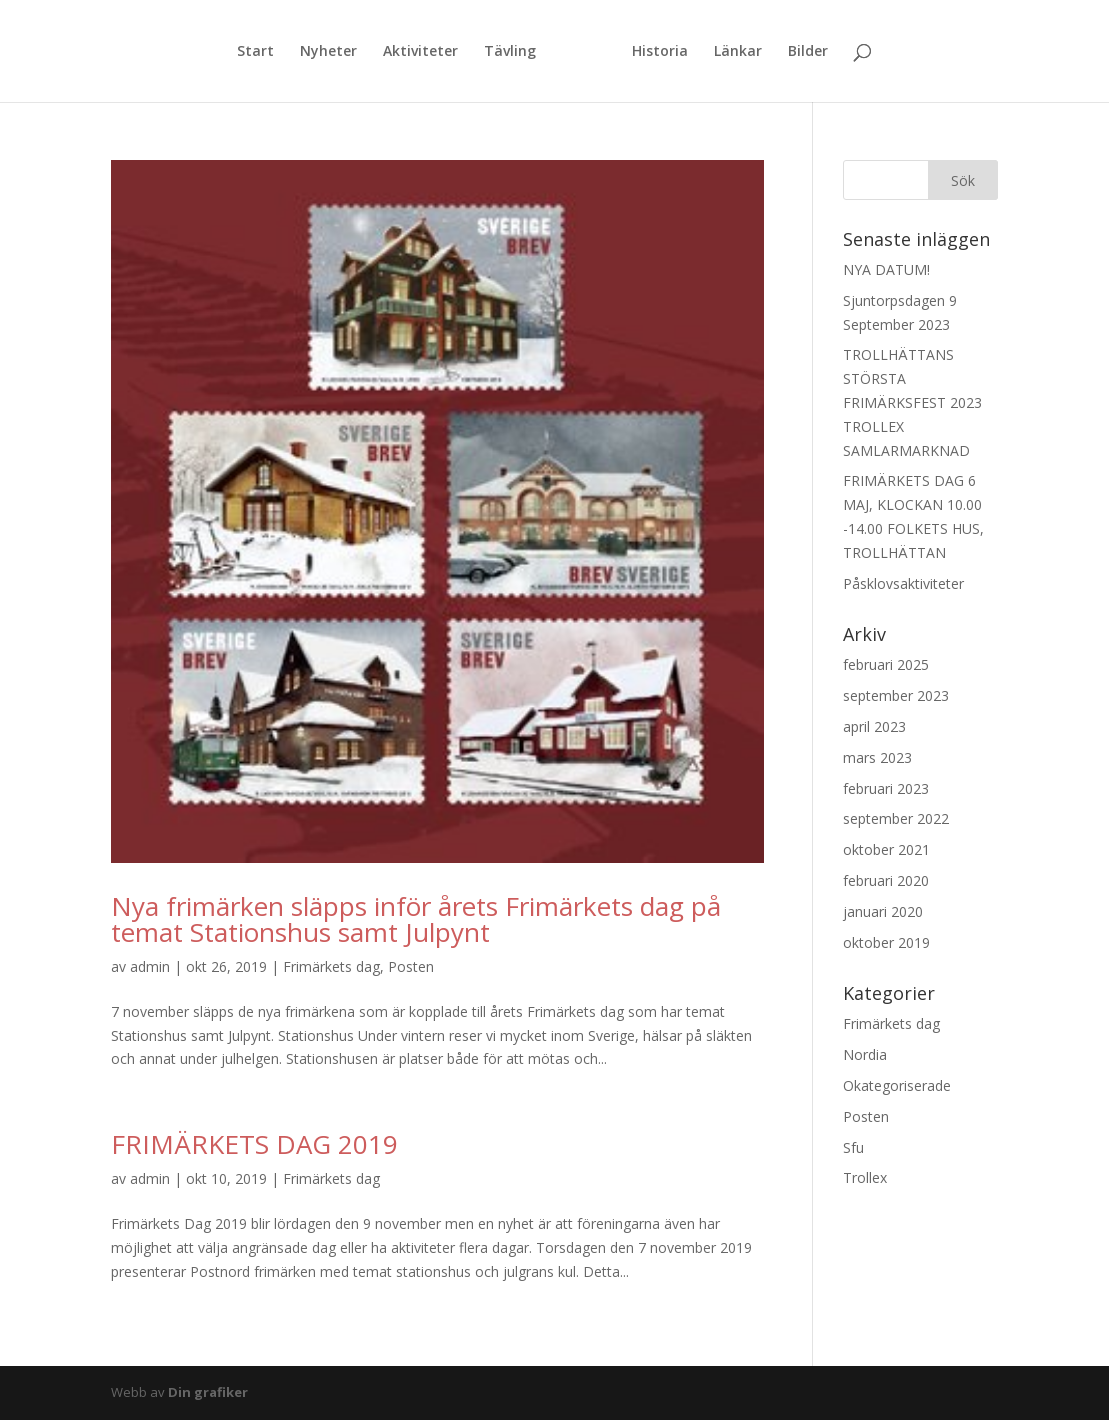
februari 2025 (886, 664)
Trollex (865, 1177)
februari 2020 (886, 880)
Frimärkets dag (331, 966)
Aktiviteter (420, 52)
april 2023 (874, 726)
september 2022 (896, 818)
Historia (660, 52)
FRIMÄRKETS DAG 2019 (254, 1144)
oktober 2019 (886, 942)
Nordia (865, 1054)
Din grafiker (208, 1392)
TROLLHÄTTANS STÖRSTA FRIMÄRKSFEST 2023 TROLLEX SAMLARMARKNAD (912, 402)
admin (150, 966)
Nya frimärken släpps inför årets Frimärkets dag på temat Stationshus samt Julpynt (416, 919)
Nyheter (328, 52)
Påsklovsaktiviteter (903, 583)
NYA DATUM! (886, 269)
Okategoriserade (897, 1085)
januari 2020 (883, 911)
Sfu (853, 1147)
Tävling (510, 52)
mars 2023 (877, 757)
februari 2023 (886, 788)
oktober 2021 (886, 849)
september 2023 (896, 695)
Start (255, 52)
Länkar (738, 52)
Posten (411, 966)
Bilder (808, 52)
